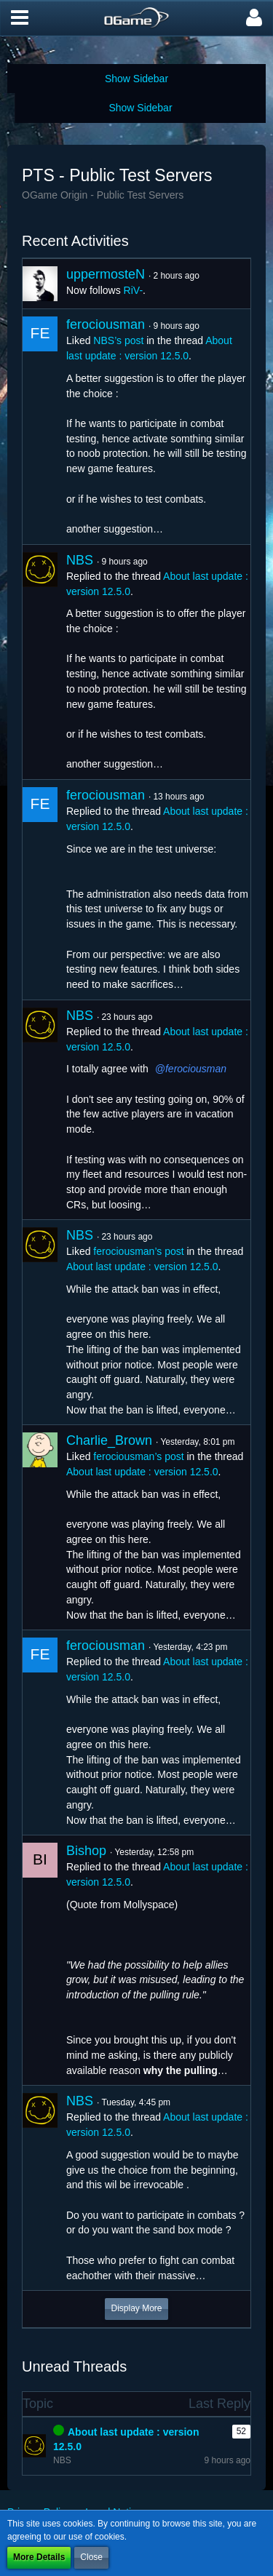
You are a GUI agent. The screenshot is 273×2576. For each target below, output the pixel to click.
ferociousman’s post (138, 1251)
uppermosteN (105, 274)
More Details (39, 2557)
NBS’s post (118, 340)
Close (91, 2557)
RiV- (133, 290)
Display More (136, 2308)
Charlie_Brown (109, 1440)
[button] (19, 18)
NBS (79, 560)
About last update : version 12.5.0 (142, 1266)
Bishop (86, 1850)
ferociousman (105, 324)
